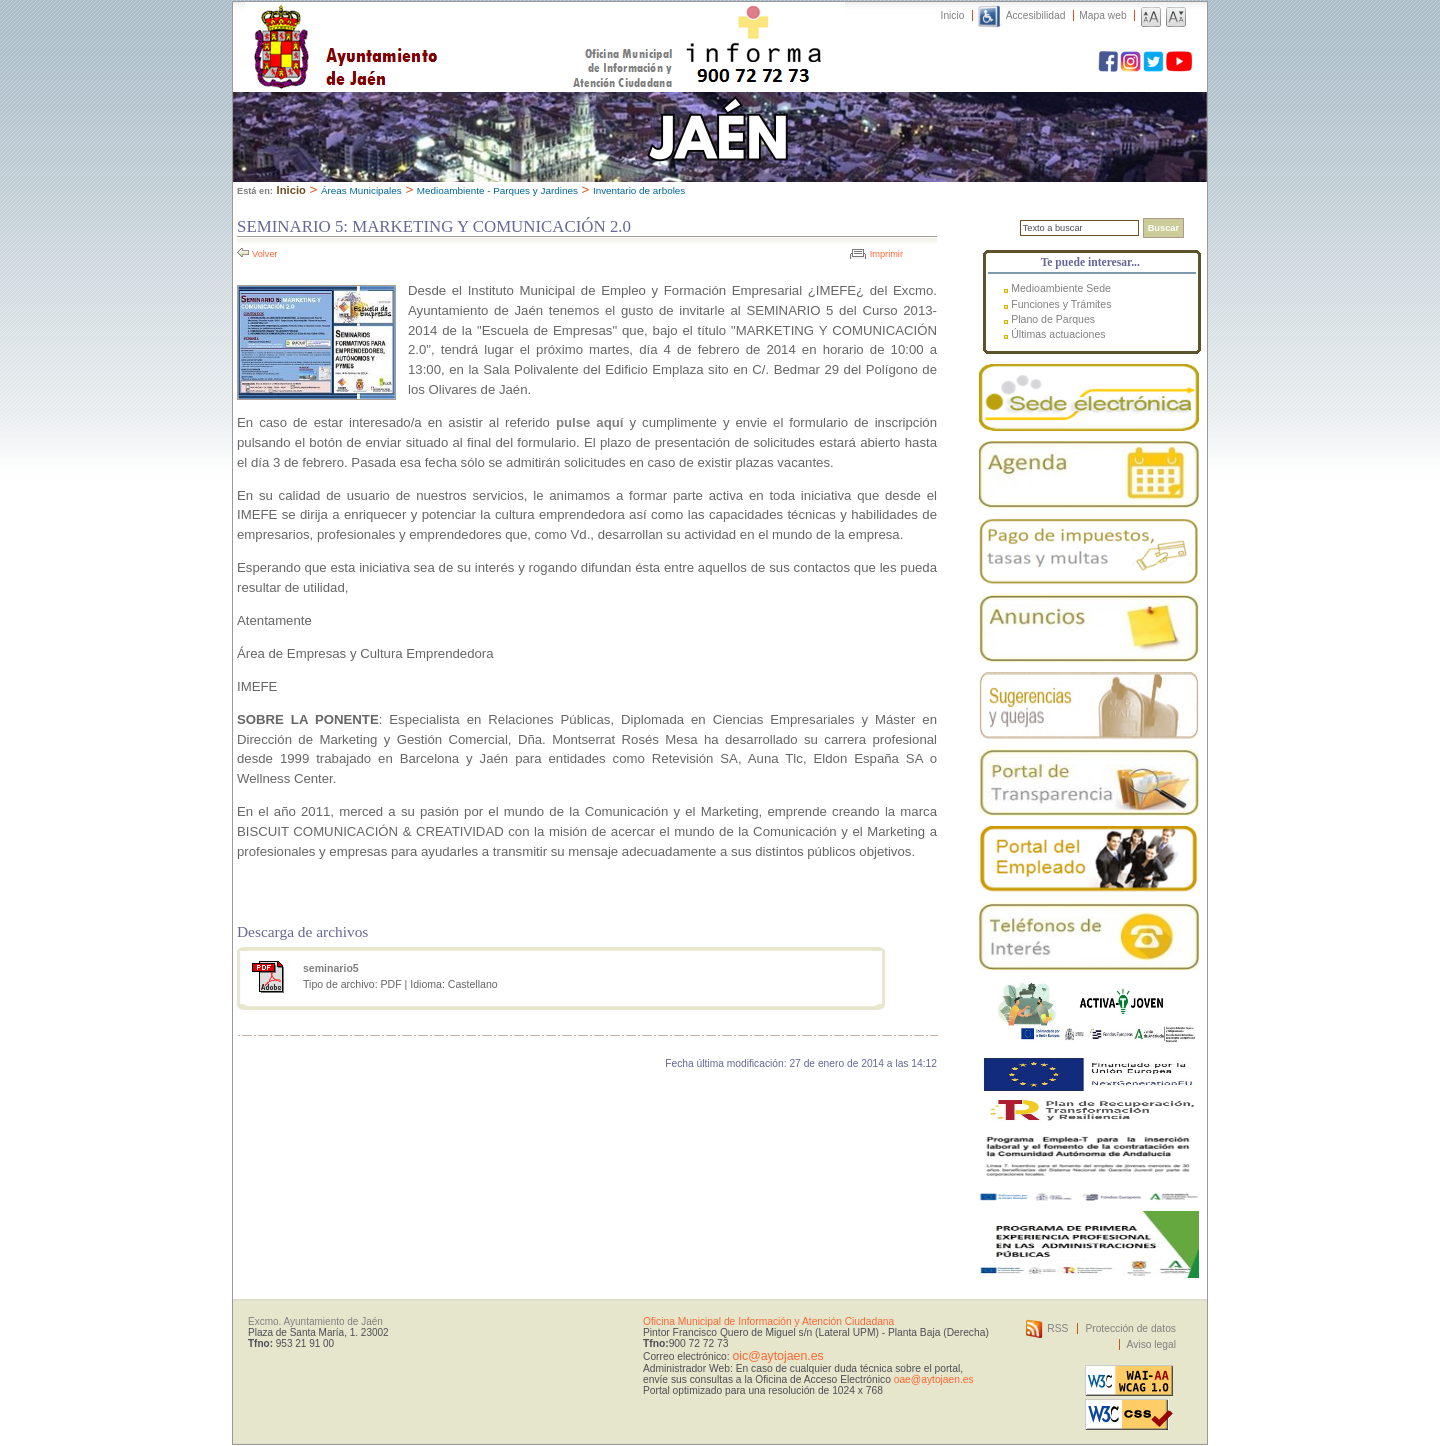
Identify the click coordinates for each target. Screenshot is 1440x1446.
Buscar (1163, 228)
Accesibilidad (1036, 15)
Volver (265, 254)
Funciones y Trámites (1061, 304)
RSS (1057, 1328)
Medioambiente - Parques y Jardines (497, 190)
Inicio (953, 15)
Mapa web (1102, 15)
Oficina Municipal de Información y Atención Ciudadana (768, 1321)
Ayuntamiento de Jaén (432, 27)
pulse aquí (590, 422)
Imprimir (886, 254)
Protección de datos (1130, 1328)
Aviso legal (1151, 1344)
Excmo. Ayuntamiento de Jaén (315, 1321)
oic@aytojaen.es (777, 1356)
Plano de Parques (1053, 319)
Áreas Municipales (361, 190)
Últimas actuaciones (1058, 334)
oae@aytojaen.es (934, 1379)
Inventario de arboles (639, 190)
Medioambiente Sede (1061, 288)
